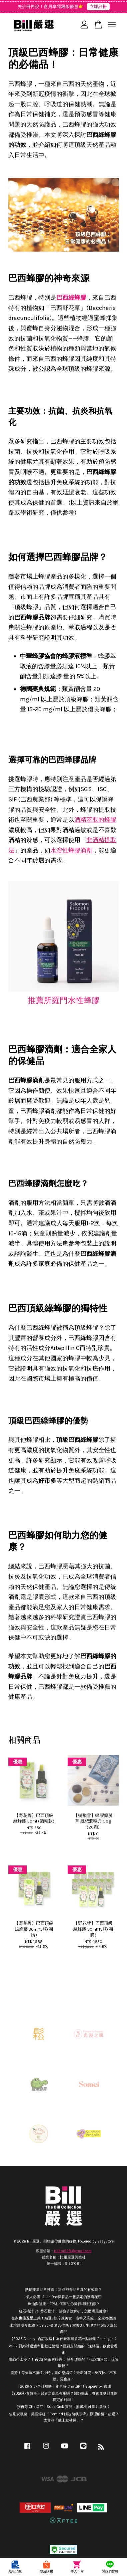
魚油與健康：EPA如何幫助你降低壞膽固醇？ (64, 2304)
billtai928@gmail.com (73, 2251)
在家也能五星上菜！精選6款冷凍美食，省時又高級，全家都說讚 (63, 2318)
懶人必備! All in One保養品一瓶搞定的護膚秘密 (64, 2297)
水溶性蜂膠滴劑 (71, 850)
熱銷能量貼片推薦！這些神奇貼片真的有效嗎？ (63, 2289)
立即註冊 (98, 6)
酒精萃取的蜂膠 (95, 819)
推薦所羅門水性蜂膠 (64, 1000)
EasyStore (105, 2241)
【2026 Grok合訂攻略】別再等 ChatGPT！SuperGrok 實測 (63, 2386)
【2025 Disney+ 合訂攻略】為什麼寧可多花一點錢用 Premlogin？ (63, 2339)
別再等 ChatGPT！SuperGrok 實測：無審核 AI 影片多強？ (63, 2407)
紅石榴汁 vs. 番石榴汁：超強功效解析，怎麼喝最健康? (63, 2311)
